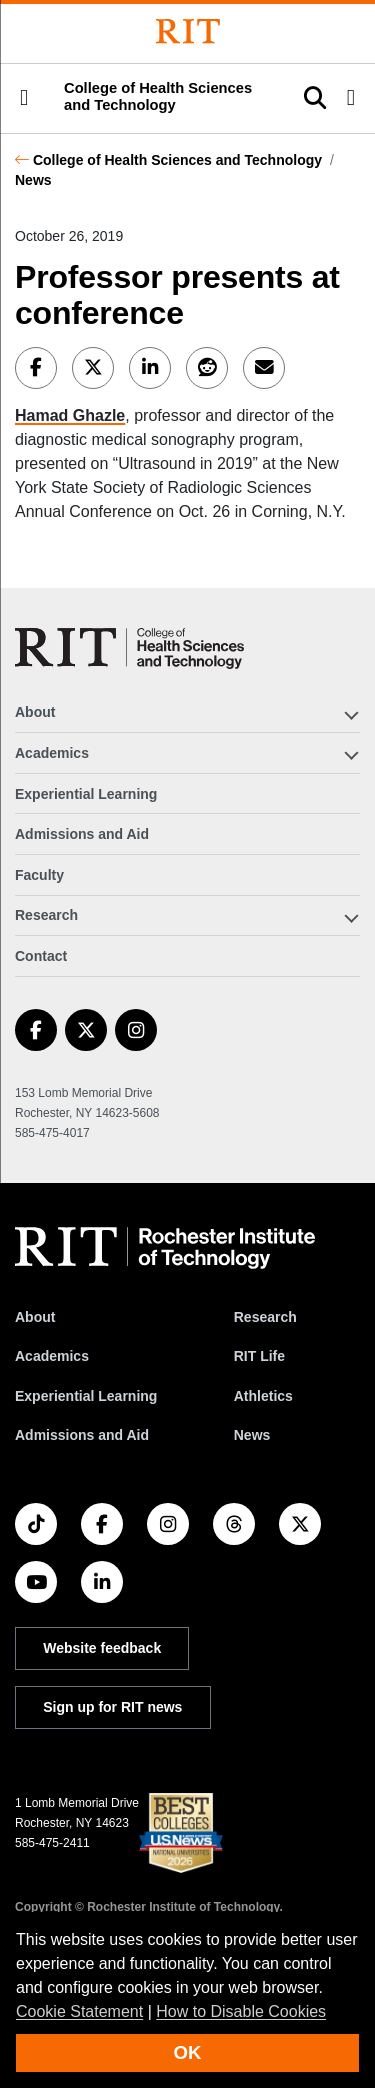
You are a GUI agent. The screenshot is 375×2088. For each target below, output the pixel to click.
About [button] (35, 712)
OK (188, 2052)
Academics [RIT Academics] (52, 1356)
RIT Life (259, 1356)
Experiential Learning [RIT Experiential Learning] (86, 1396)
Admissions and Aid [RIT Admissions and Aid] (82, 1435)
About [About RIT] (35, 1317)
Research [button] (46, 915)
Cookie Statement (79, 2011)
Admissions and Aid (82, 834)
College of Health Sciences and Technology (177, 160)
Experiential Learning (86, 794)
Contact (41, 956)
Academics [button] (52, 753)
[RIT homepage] (165, 1248)
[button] (24, 98)
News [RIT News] (252, 1435)
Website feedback (102, 1648)
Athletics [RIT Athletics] (263, 1396)
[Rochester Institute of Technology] (188, 31)
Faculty (39, 875)
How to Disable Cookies (241, 2011)
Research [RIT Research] (265, 1317)
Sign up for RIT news (112, 1707)
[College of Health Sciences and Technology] (129, 648)
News (33, 180)
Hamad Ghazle (70, 415)
